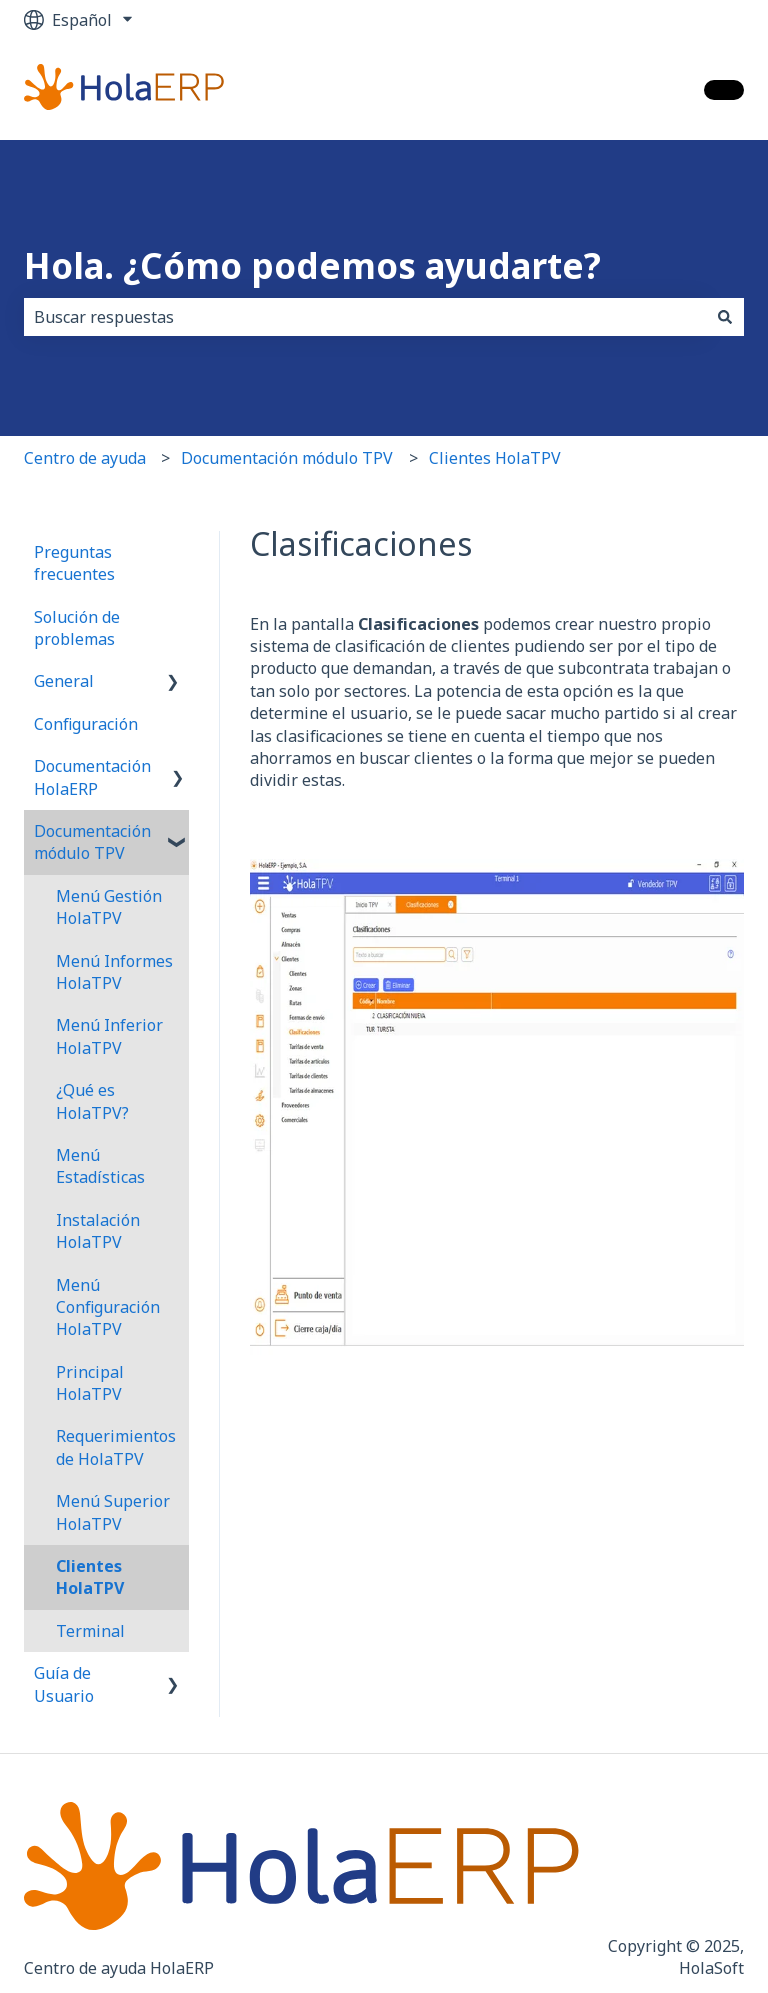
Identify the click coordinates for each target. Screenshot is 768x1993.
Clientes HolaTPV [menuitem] (90, 1577)
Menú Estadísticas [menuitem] (100, 1166)
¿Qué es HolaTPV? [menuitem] (92, 1101)
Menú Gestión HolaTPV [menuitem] (109, 907)
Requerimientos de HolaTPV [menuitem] (116, 1447)
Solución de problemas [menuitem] (77, 628)
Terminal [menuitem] (90, 1631)
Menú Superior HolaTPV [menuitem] (113, 1512)
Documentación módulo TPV (287, 458)
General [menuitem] (64, 681)
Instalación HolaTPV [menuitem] (98, 1231)
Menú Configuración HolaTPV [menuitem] (108, 1307)
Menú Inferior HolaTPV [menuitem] (109, 1036)
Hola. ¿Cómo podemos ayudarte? (312, 265)
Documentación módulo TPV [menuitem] (92, 842)
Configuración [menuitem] (86, 724)
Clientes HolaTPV (495, 458)
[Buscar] (725, 317)
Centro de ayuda (85, 458)
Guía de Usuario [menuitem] (64, 1684)
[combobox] (365, 317)
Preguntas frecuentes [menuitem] (74, 563)
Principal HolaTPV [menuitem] (90, 1383)
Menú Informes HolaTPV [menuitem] (114, 972)
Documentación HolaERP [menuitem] (92, 777)
